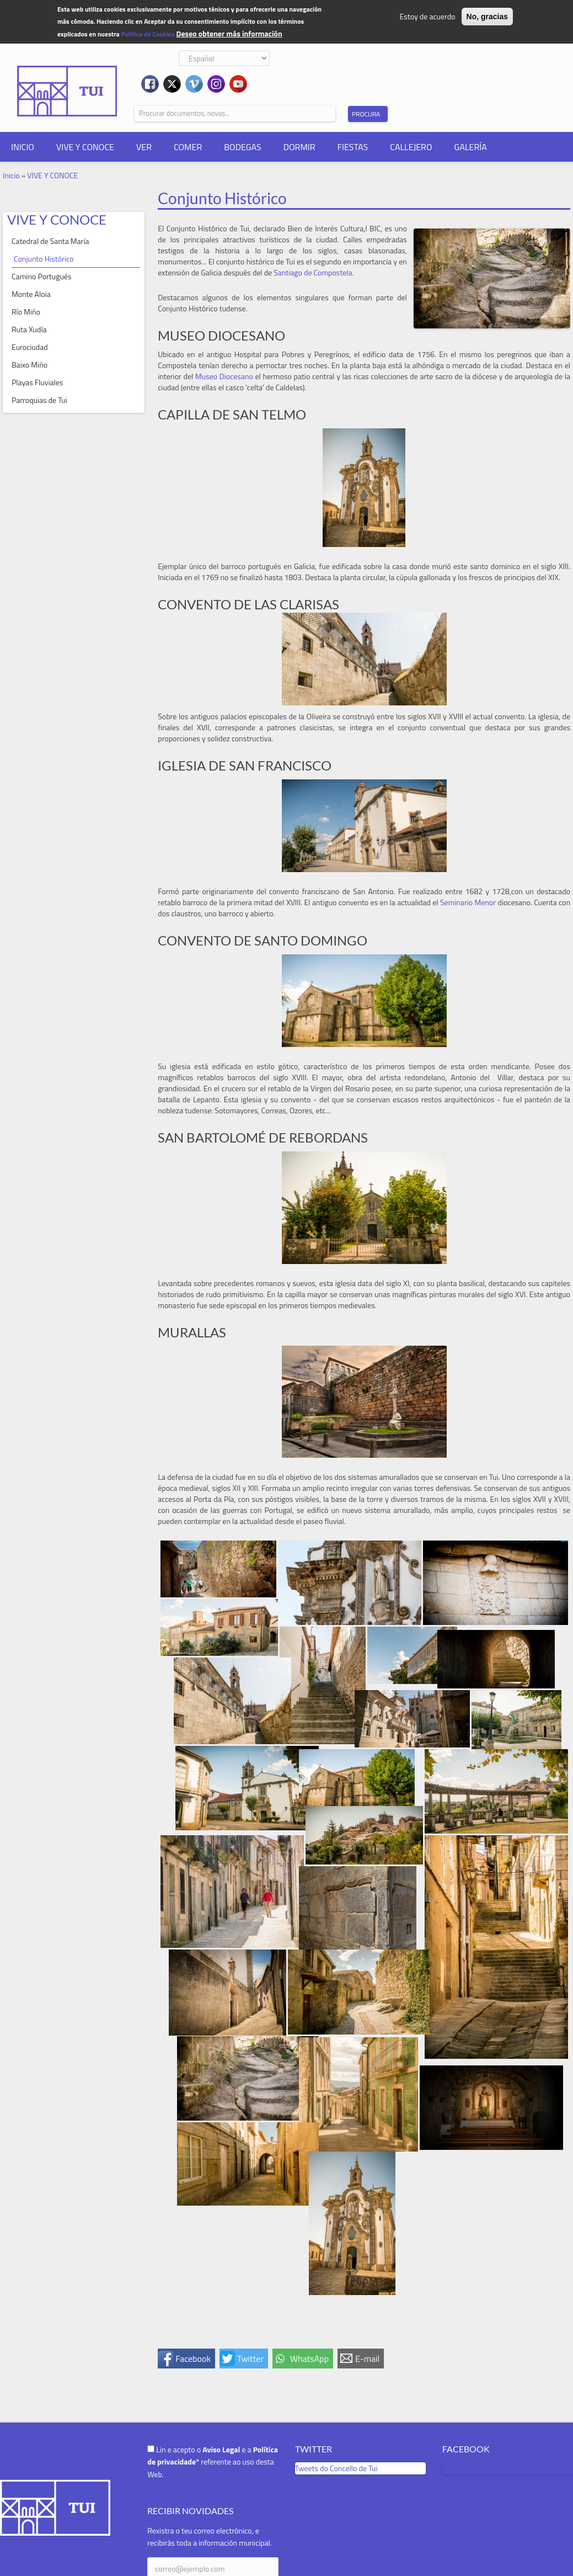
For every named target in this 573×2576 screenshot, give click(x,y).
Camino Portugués (41, 276)
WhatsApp (309, 2358)
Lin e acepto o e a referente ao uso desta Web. (212, 2462)
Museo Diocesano (224, 376)
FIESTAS (353, 146)
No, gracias (487, 16)
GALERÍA (470, 146)
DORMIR (299, 146)
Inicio (11, 175)
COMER (188, 146)
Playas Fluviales (37, 382)
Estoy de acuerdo (428, 16)
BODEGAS (242, 146)
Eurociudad (30, 347)
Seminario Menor (468, 902)
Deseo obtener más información (229, 33)
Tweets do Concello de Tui (336, 2468)
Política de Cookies (147, 34)
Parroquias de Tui (39, 400)
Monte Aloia (31, 294)
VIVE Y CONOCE (85, 146)
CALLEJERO (411, 146)
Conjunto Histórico (43, 258)
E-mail (367, 2358)
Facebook (193, 2358)
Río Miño (26, 311)
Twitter (250, 2358)
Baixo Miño (29, 364)
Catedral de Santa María (50, 241)
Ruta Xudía (29, 329)
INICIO (22, 146)
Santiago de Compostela (313, 272)
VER (144, 146)
